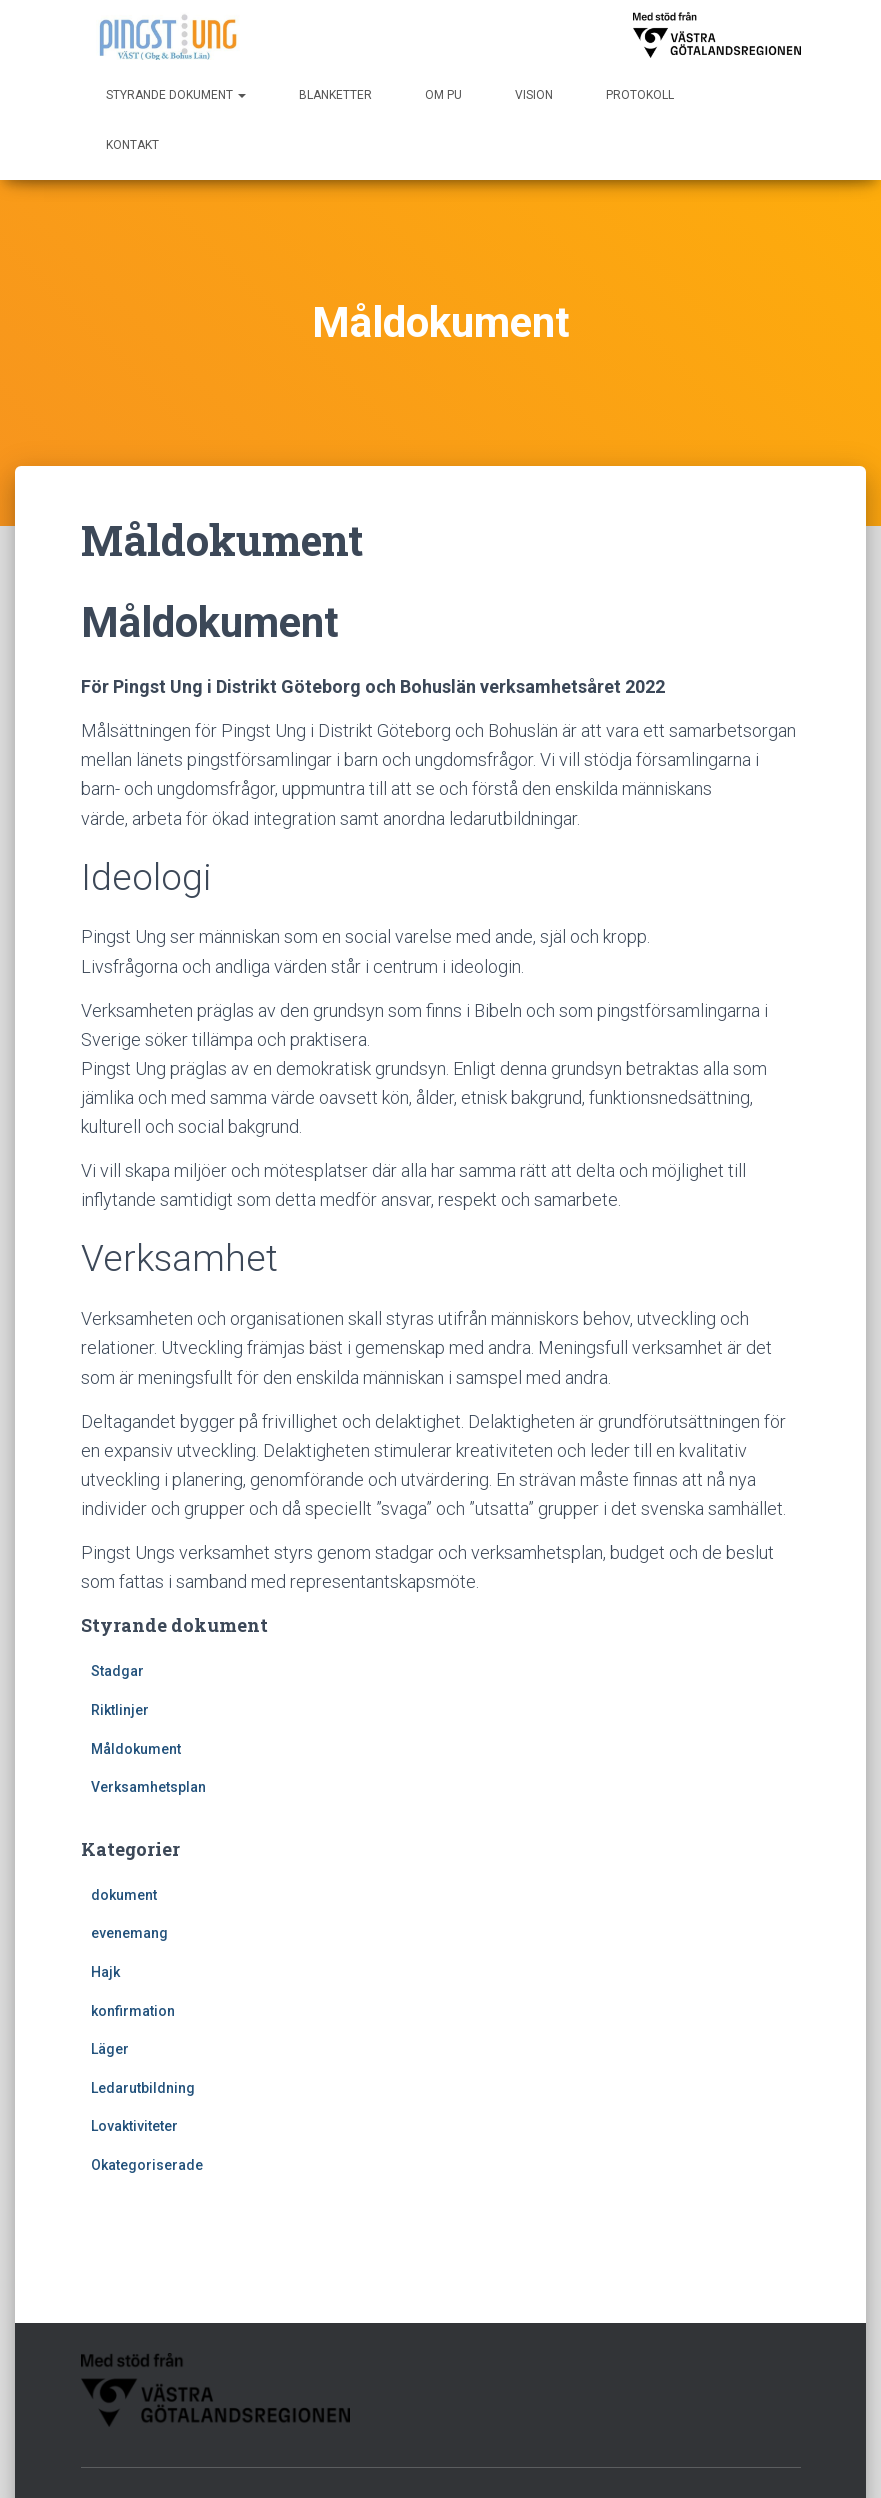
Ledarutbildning (143, 2088)
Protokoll (640, 95)
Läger (110, 2049)
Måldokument (136, 1749)
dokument (124, 1895)
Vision (534, 95)
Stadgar (117, 1671)
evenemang (129, 1933)
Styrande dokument (176, 95)
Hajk (105, 1972)
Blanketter (335, 95)
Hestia (634, 2463)
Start (480, 2412)
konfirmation (133, 2011)
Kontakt (132, 145)
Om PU (443, 95)
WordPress (765, 2463)
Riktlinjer (120, 1710)
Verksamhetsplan (148, 1787)
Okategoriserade (147, 2165)
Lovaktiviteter (134, 2126)
